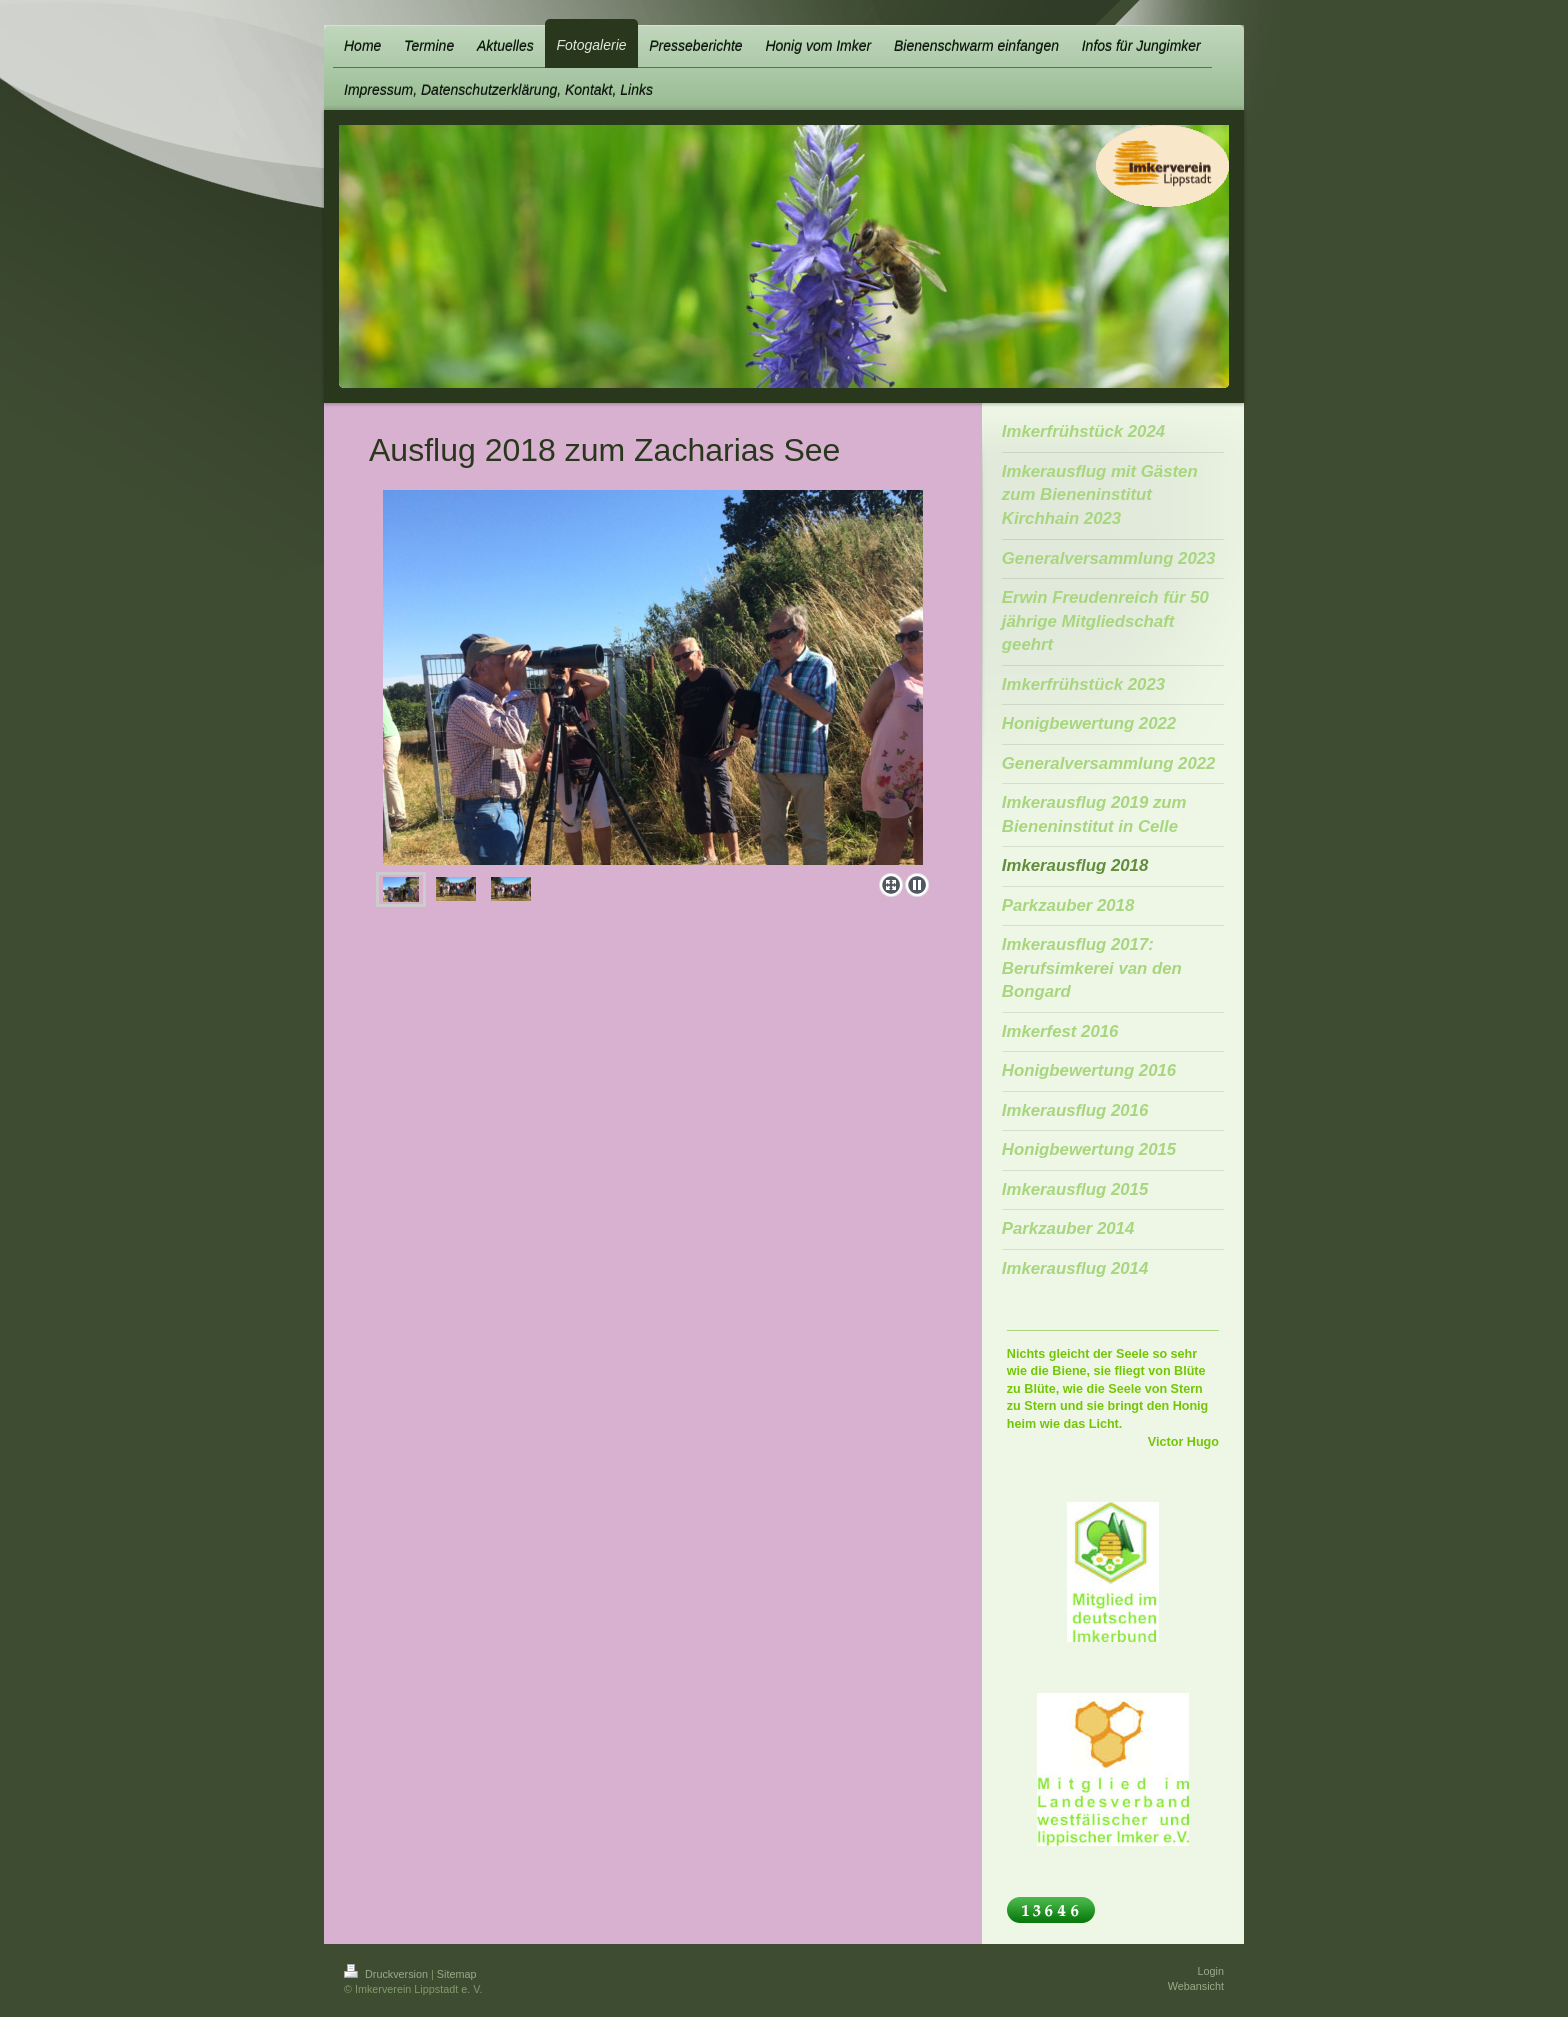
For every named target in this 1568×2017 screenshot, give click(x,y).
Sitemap (457, 1974)
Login (1211, 1971)
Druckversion (387, 1974)
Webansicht (1196, 1986)
